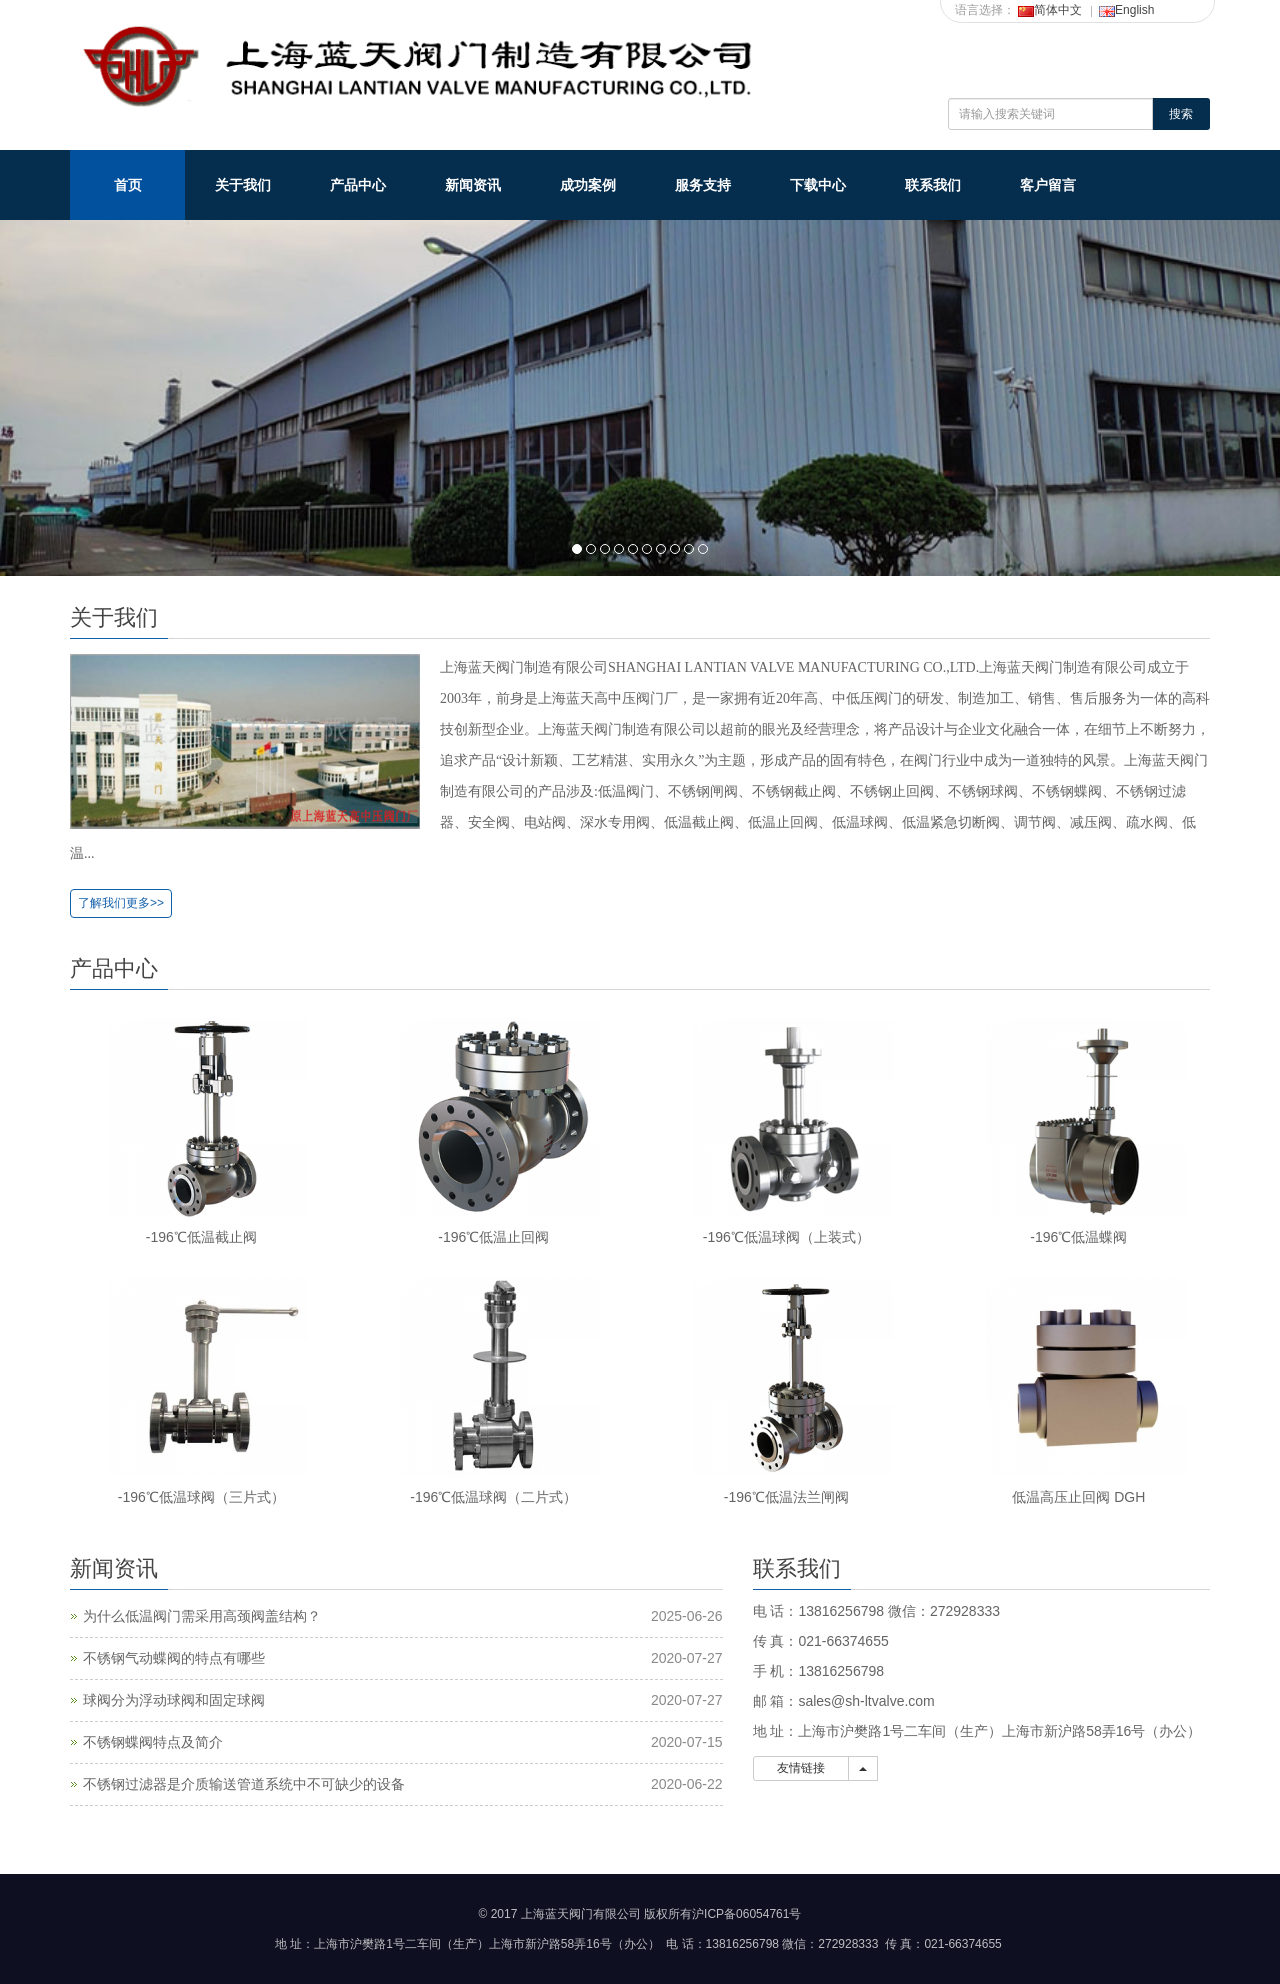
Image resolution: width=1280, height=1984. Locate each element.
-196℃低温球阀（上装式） (786, 1237)
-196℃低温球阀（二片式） (493, 1497)
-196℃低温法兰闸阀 (786, 1497)
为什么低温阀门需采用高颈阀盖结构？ (202, 1616)
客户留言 (1048, 185)
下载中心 (818, 185)
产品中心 (358, 185)
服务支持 (703, 185)
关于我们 (243, 185)
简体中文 (1050, 10)
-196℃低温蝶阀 (1078, 1237)
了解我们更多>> (121, 903)
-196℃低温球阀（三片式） (201, 1497)
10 (703, 549)
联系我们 (933, 185)
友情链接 (801, 1768)
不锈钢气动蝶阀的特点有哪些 (174, 1658)
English (1126, 10)
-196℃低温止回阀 (493, 1237)
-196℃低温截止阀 (201, 1237)
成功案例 (588, 185)
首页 (128, 185)
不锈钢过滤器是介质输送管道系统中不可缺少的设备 (244, 1784)
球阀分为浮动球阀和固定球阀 (174, 1700)
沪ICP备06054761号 (746, 1914)
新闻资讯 (473, 185)
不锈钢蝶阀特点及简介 (153, 1742)
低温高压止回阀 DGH (1078, 1497)
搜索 (1181, 114)
